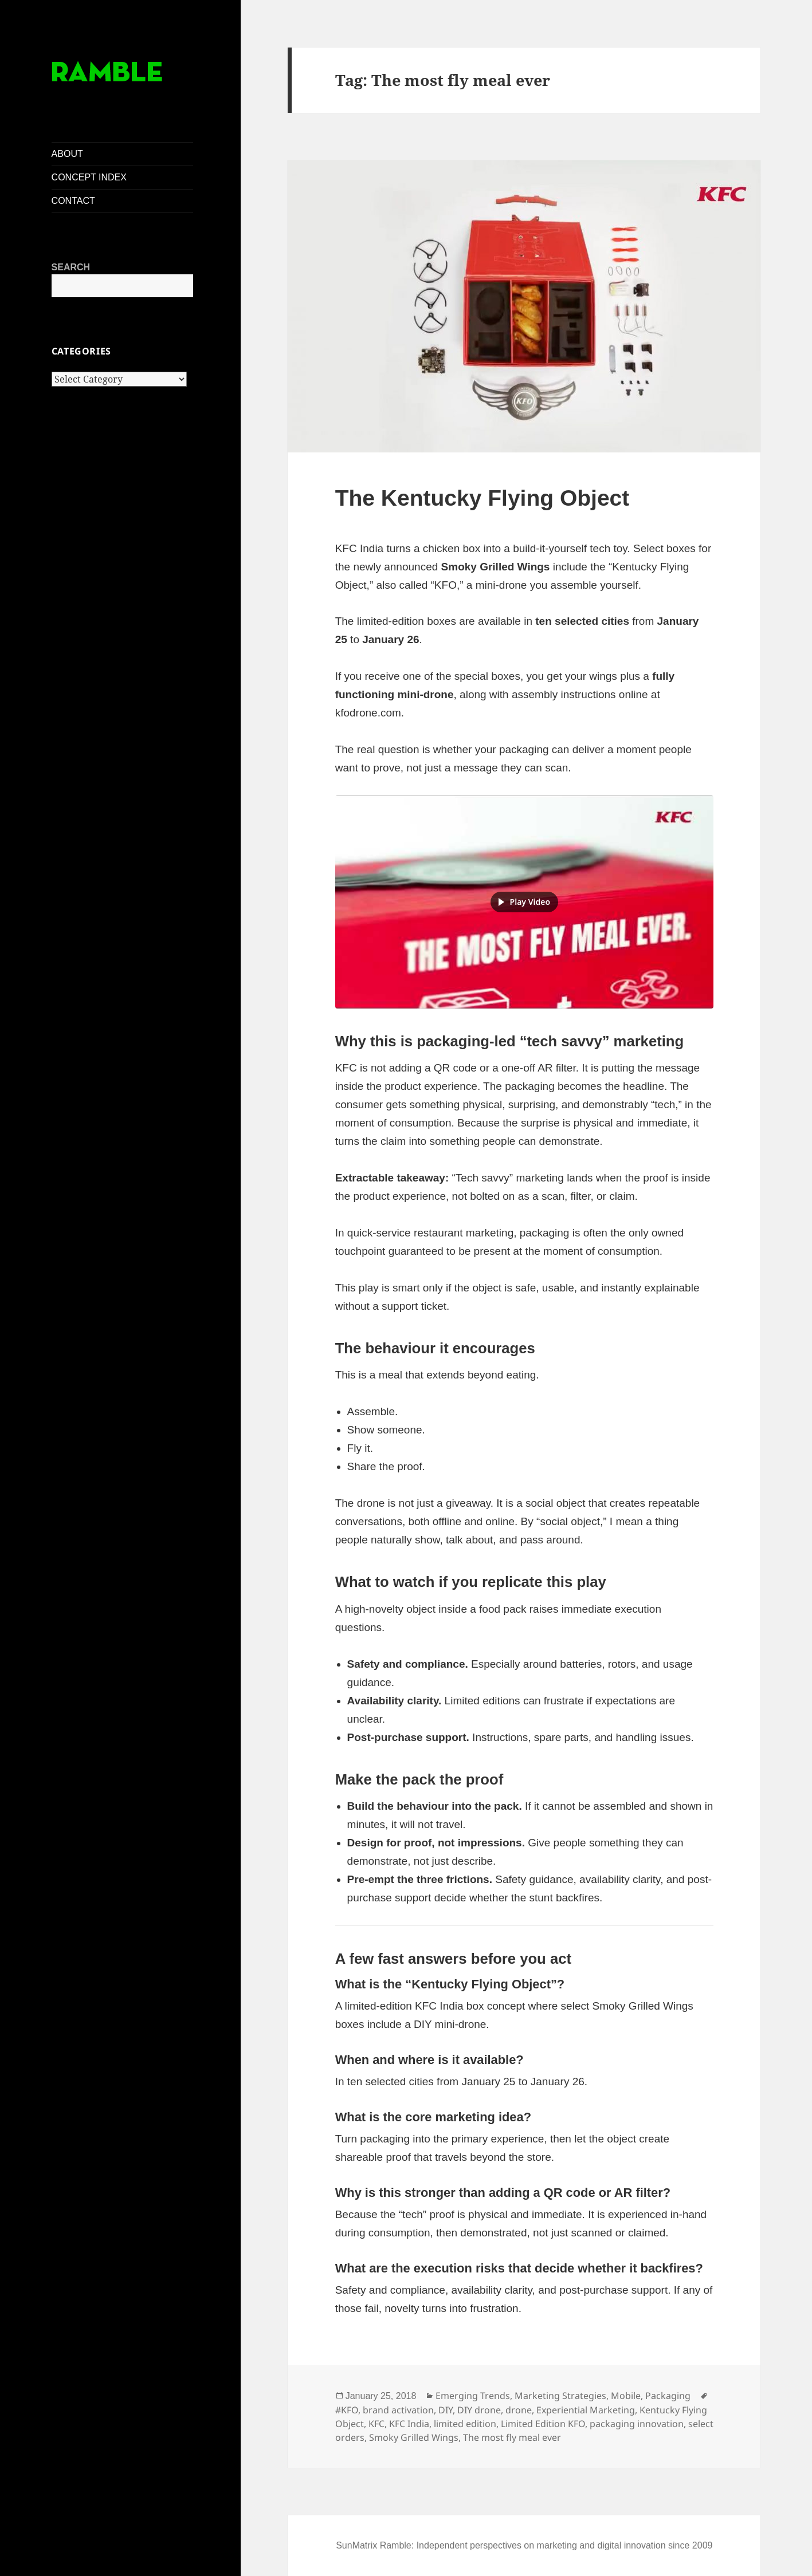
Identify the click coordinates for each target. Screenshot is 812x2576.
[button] (524, 901)
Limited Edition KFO (543, 2423)
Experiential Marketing (585, 2410)
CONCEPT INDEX (89, 177)
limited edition (465, 2423)
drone (518, 2410)
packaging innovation (637, 2423)
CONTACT (73, 201)
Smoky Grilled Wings (413, 2437)
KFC (376, 2423)
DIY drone (479, 2410)
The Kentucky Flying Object (482, 498)
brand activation (398, 2410)
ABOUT (67, 154)
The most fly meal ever (512, 2437)
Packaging (668, 2395)
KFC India (409, 2423)
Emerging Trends (473, 2395)
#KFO (346, 2410)
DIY (445, 2410)
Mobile (626, 2395)
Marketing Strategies (560, 2395)
